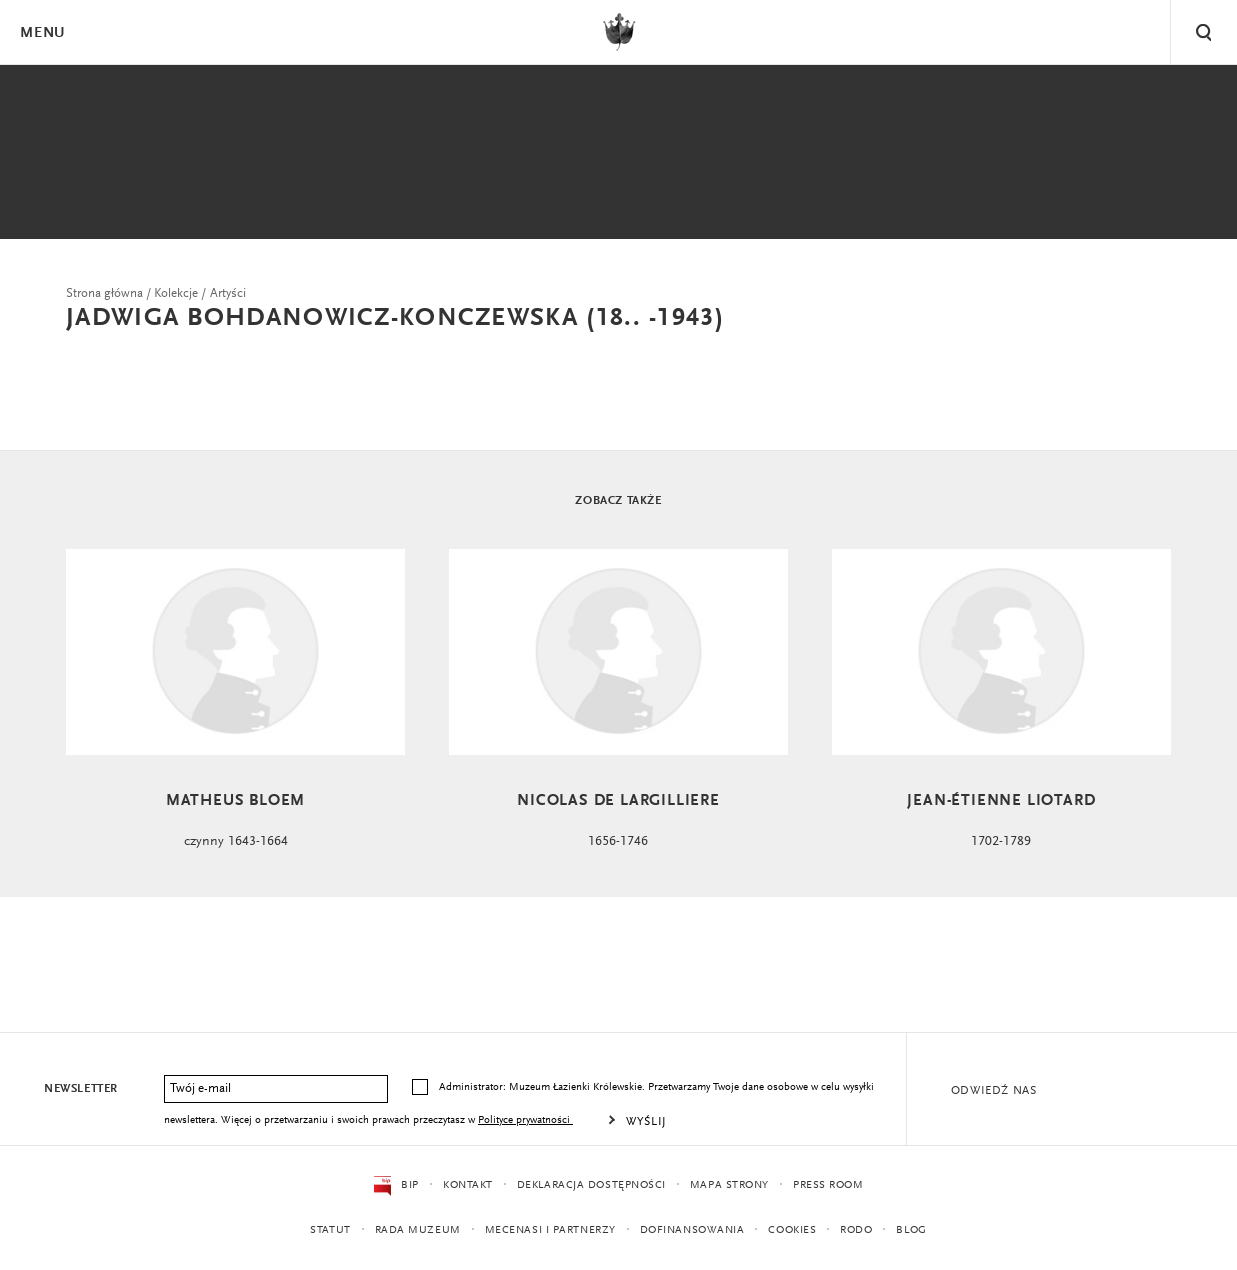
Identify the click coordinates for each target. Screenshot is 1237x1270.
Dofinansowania (692, 1230)
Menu (42, 33)
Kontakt (468, 1185)
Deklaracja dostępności (591, 1185)
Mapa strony (729, 1185)
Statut (330, 1230)
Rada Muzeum (418, 1230)
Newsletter (81, 1089)
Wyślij (646, 1122)
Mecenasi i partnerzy (550, 1230)
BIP (396, 1186)
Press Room (828, 1185)
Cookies (792, 1230)
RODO (856, 1230)
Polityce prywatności (525, 1120)
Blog (911, 1230)
